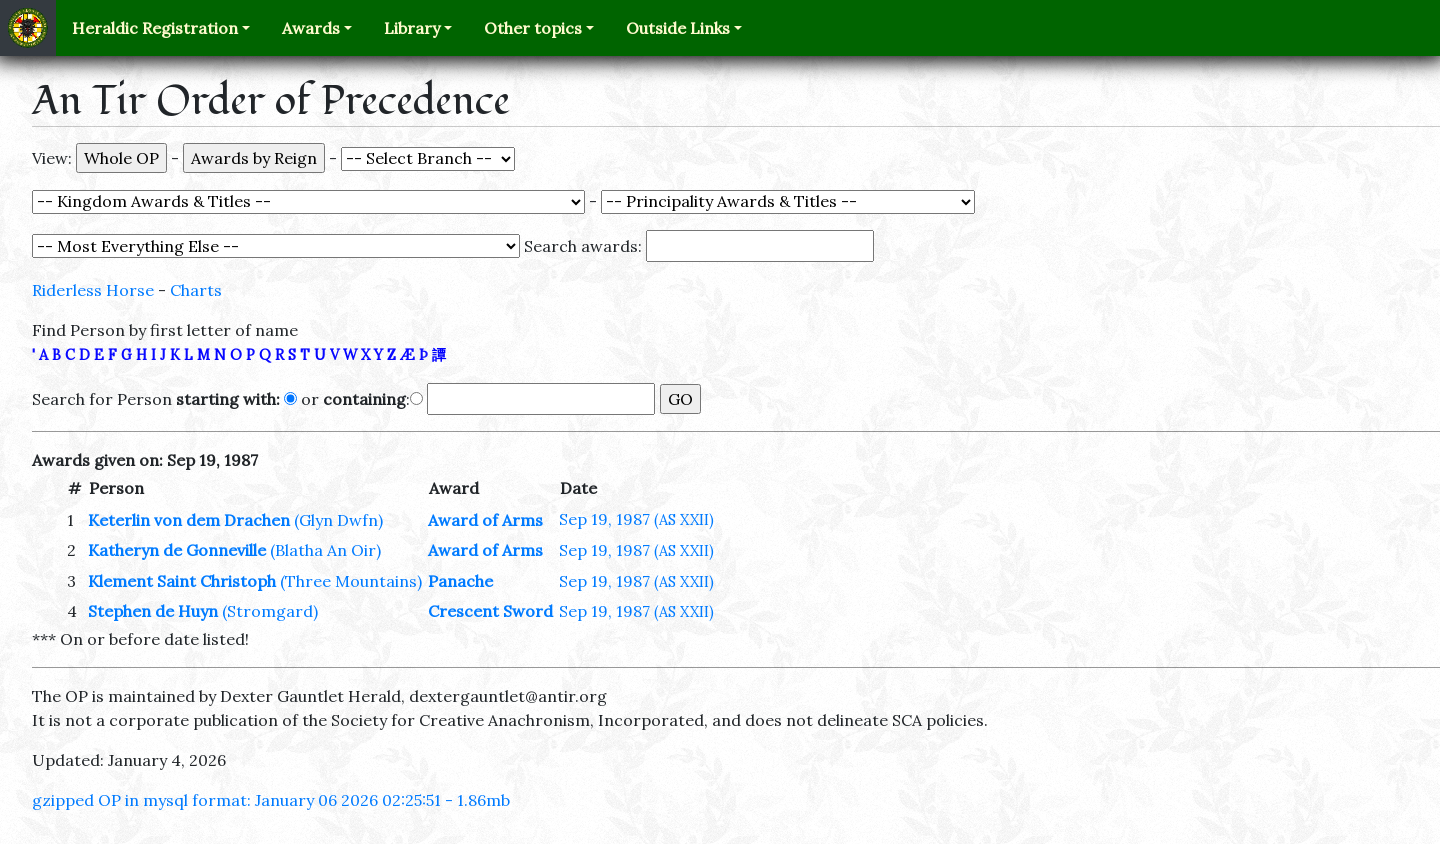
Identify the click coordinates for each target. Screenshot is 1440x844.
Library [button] (412, 28)
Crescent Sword (490, 611)
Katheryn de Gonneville (177, 550)
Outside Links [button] (678, 28)
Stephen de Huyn (153, 611)
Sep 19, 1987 (636, 519)
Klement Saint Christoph (182, 581)
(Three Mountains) (351, 581)
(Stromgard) (270, 611)
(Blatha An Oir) (325, 550)
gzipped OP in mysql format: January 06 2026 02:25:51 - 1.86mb (271, 800)
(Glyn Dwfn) (338, 520)
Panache (460, 581)
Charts (196, 290)
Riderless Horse (93, 290)
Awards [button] (311, 28)
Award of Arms (485, 520)
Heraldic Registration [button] (155, 28)
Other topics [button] (533, 28)
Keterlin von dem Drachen (189, 520)
